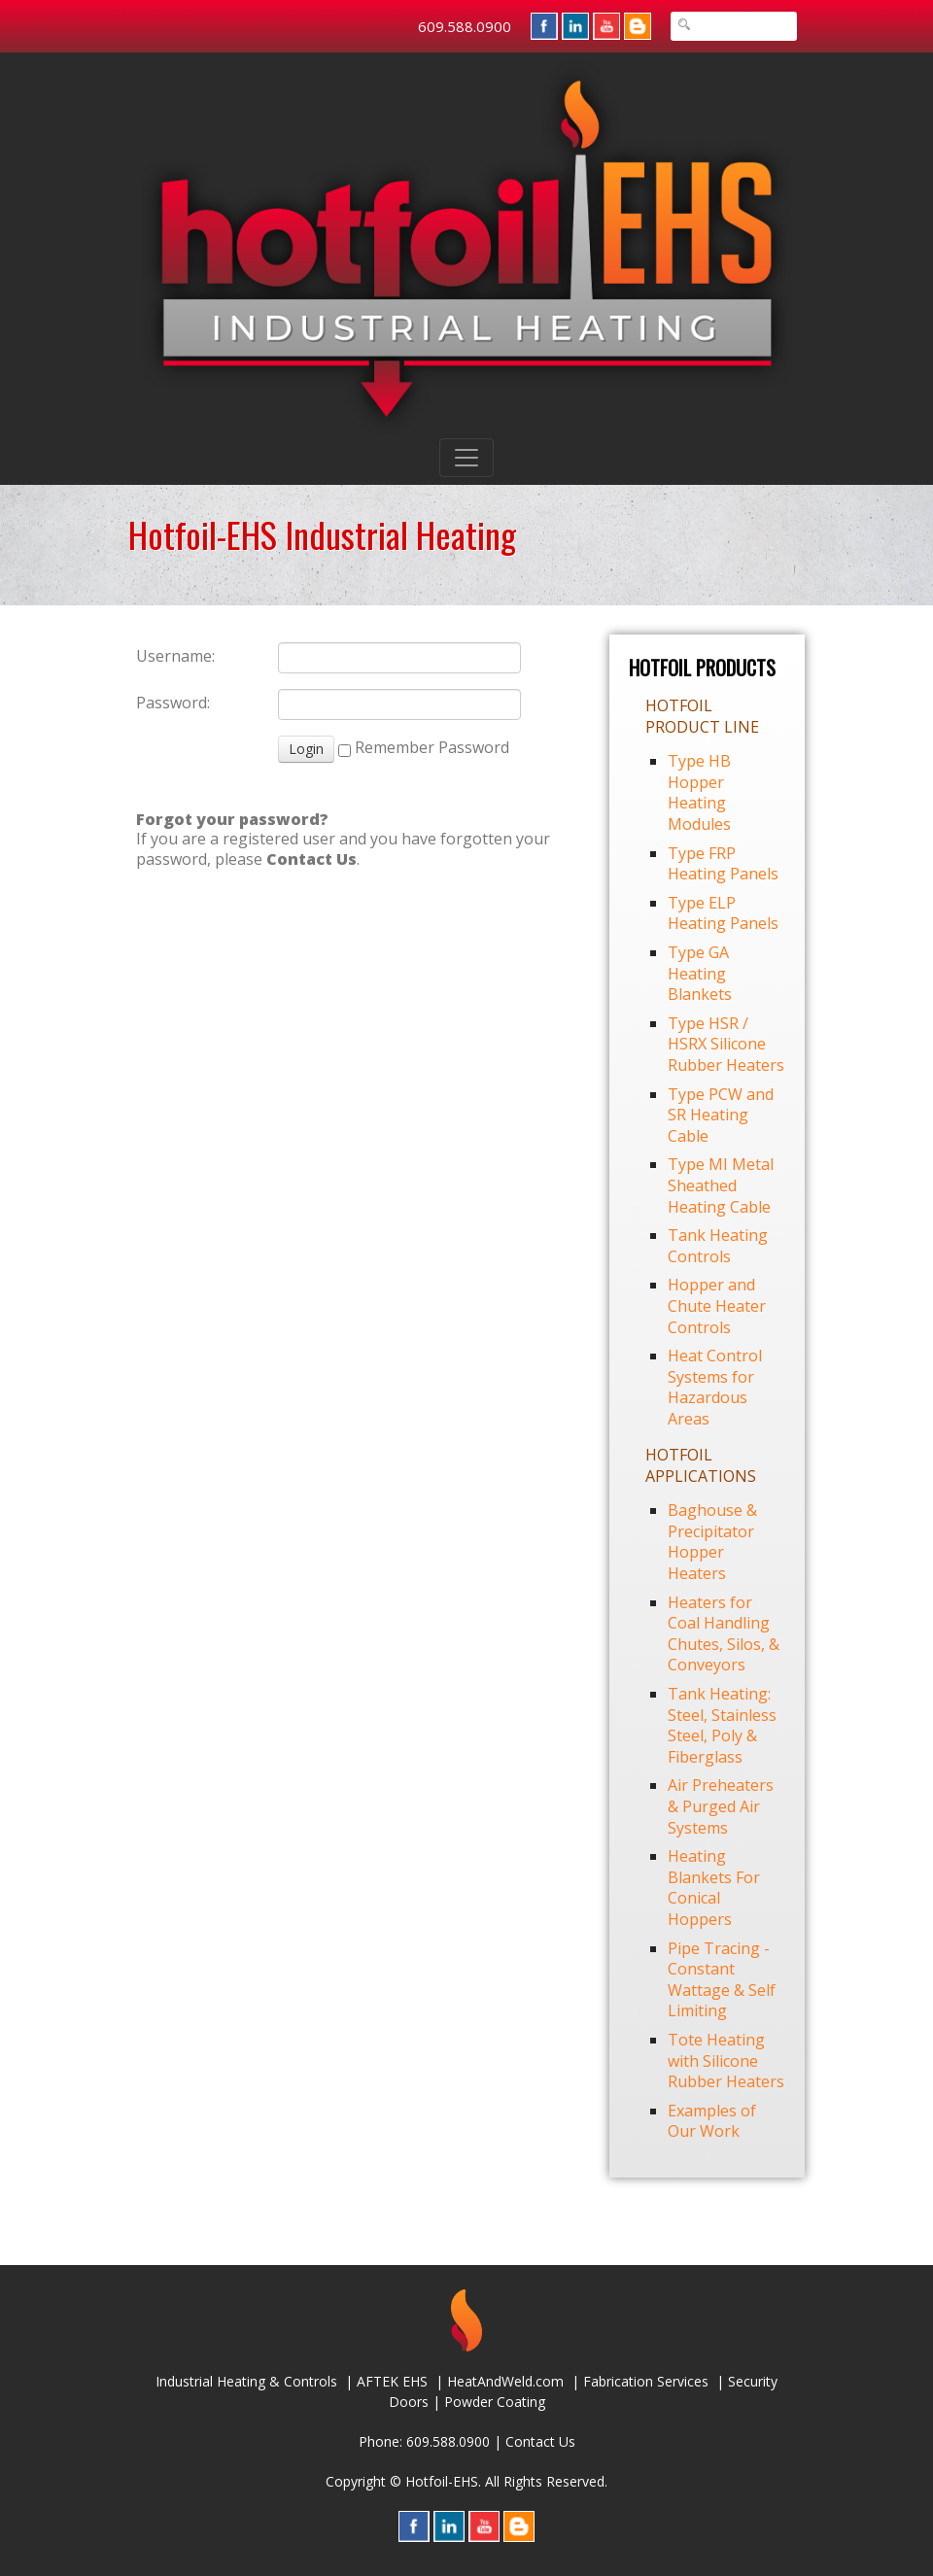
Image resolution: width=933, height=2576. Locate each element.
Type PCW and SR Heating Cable (721, 1115)
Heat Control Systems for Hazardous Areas (715, 1387)
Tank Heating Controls (718, 1245)
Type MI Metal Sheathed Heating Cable (721, 1185)
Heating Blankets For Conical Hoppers (714, 1887)
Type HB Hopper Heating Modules (699, 792)
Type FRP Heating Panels (723, 863)
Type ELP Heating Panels (723, 913)
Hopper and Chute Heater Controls (717, 1305)
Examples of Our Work (712, 2121)
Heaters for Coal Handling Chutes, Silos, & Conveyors (723, 1634)
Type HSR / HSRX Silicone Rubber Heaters (726, 1044)
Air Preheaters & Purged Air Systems (721, 1806)
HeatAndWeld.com (505, 2381)
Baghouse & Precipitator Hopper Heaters (712, 1541)
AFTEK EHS (392, 2381)
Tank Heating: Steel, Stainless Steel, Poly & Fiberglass (722, 1725)
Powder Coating (494, 2401)
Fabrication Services (645, 2381)
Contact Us (540, 2441)
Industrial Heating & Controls (246, 2381)
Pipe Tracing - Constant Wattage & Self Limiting (722, 1980)
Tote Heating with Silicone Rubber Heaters (726, 2060)
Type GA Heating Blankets (700, 973)
